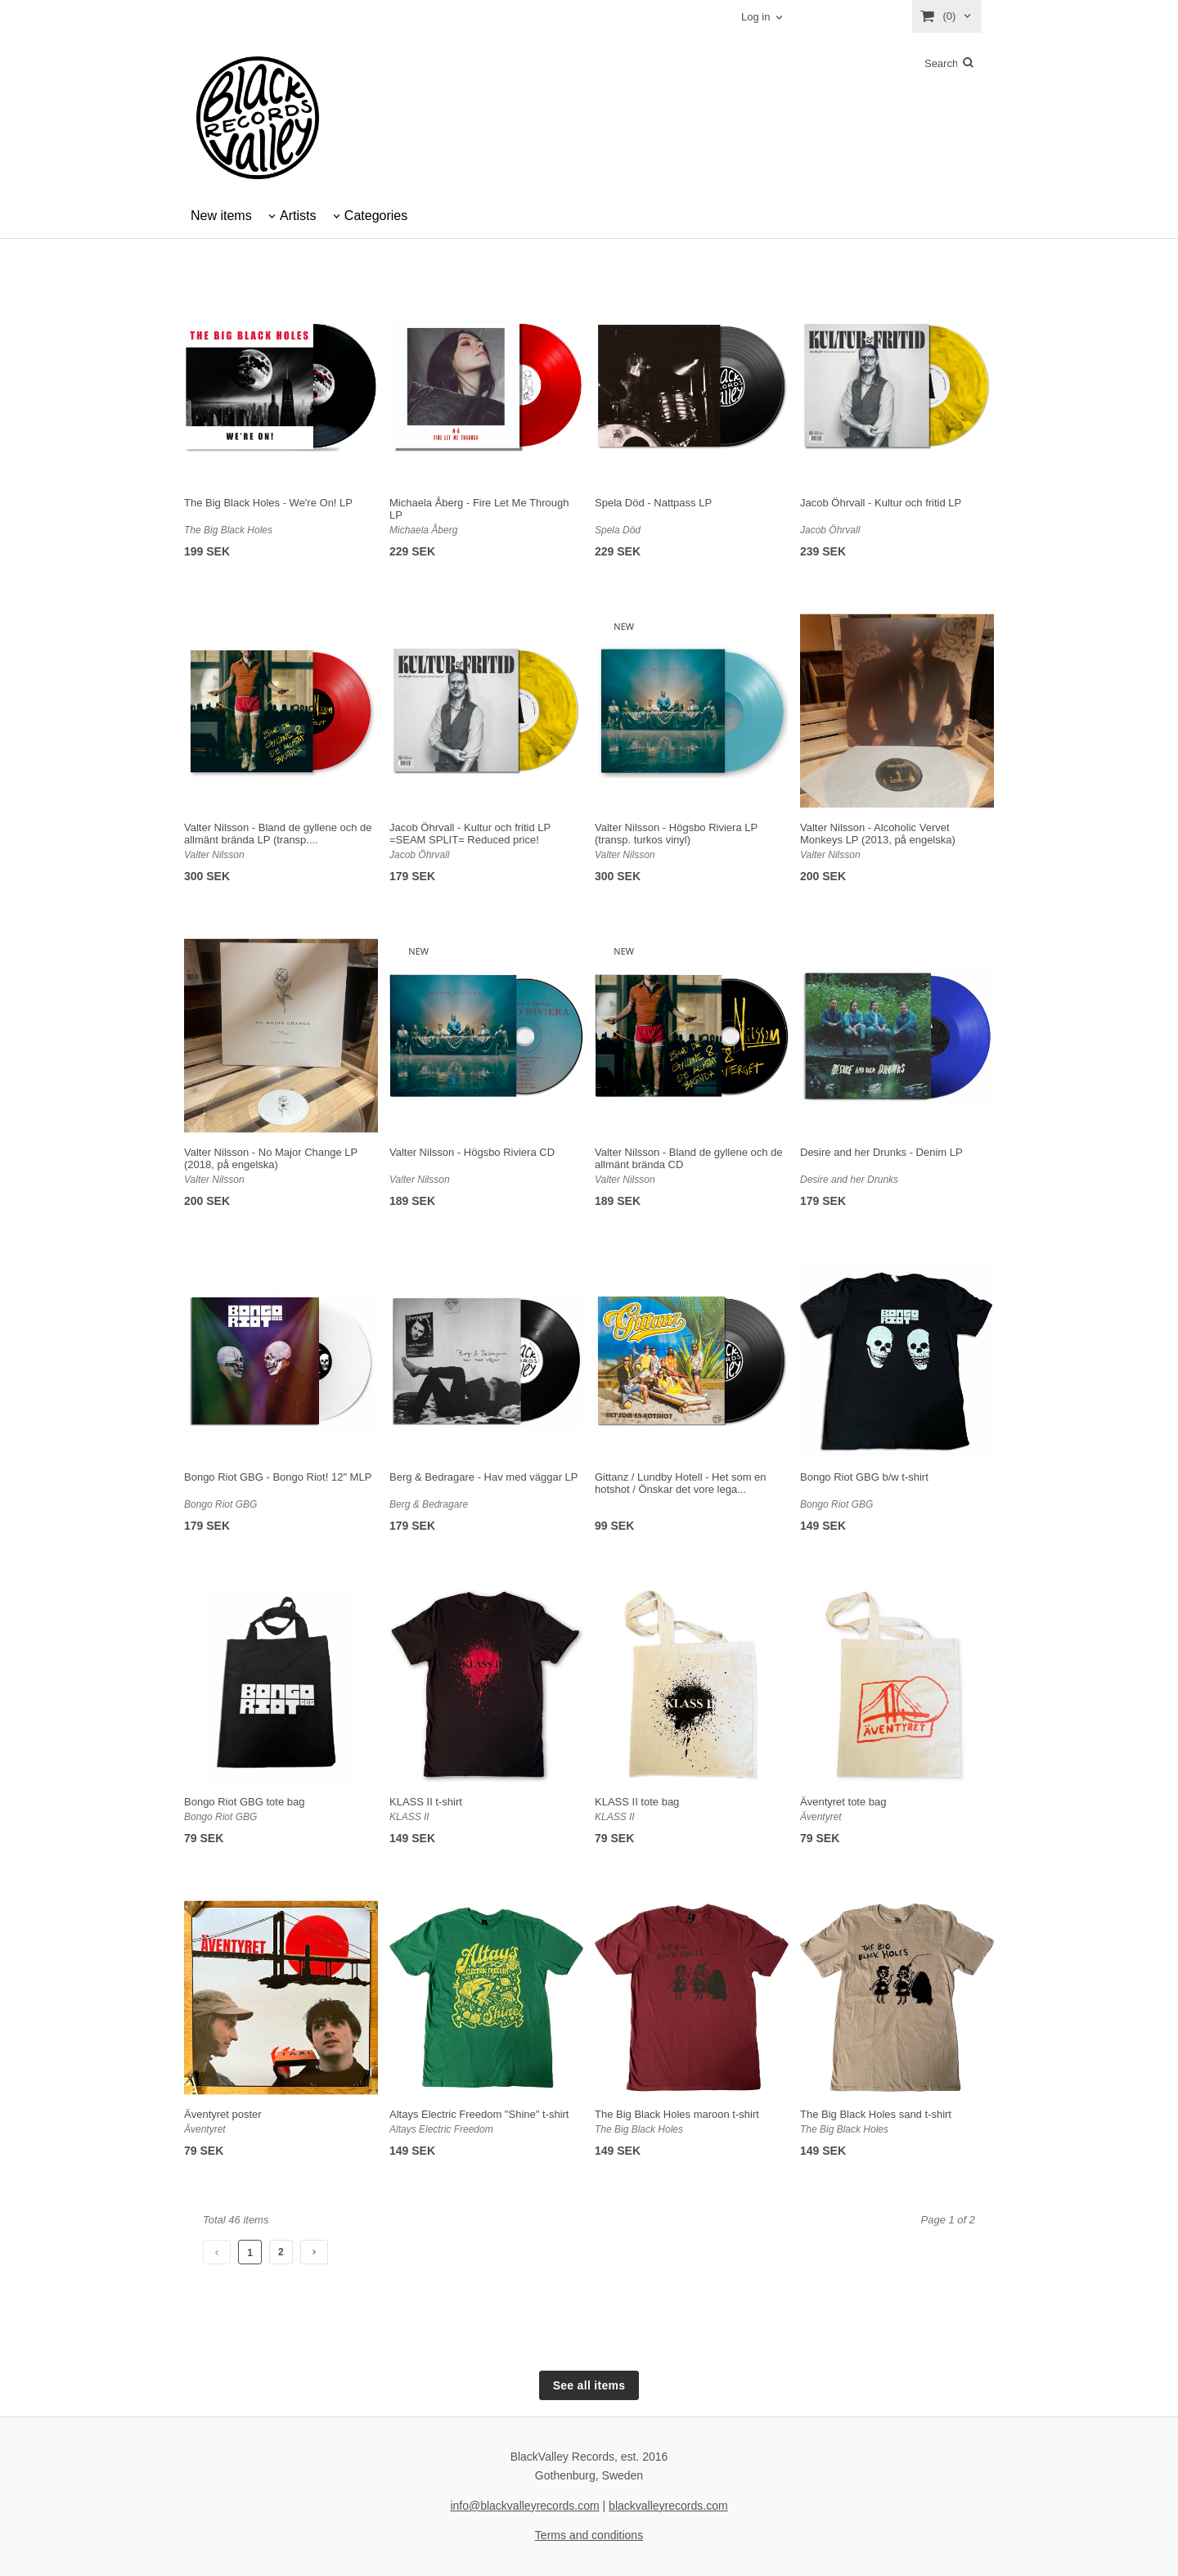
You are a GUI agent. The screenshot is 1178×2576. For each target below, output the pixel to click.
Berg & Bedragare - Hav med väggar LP (483, 1477)
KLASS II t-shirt (425, 1802)
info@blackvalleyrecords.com (524, 2505)
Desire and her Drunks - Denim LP (881, 1152)
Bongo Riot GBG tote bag (244, 1802)
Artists (298, 216)
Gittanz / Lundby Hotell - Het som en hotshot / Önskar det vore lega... (681, 1483)
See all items (589, 2385)
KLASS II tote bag (637, 1802)
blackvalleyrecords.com (668, 2505)
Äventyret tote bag (843, 1802)
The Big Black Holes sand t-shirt (875, 2114)
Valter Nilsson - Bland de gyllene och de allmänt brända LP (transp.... (278, 833)
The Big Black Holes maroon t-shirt (677, 2114)
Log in (755, 17)
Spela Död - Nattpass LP (653, 503)
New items (221, 216)
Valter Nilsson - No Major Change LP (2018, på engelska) (270, 1158)
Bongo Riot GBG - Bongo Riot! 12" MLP (277, 1477)
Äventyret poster (223, 2114)
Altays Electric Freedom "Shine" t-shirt (479, 2114)
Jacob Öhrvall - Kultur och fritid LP (880, 503)
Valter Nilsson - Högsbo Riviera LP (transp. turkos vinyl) (676, 833)
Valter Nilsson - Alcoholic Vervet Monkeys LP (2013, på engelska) (877, 833)
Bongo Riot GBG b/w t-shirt (864, 1477)
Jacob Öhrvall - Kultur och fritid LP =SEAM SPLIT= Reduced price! (470, 833)
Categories (375, 216)
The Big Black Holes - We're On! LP (268, 503)
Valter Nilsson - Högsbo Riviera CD (472, 1152)
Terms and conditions (589, 2535)
